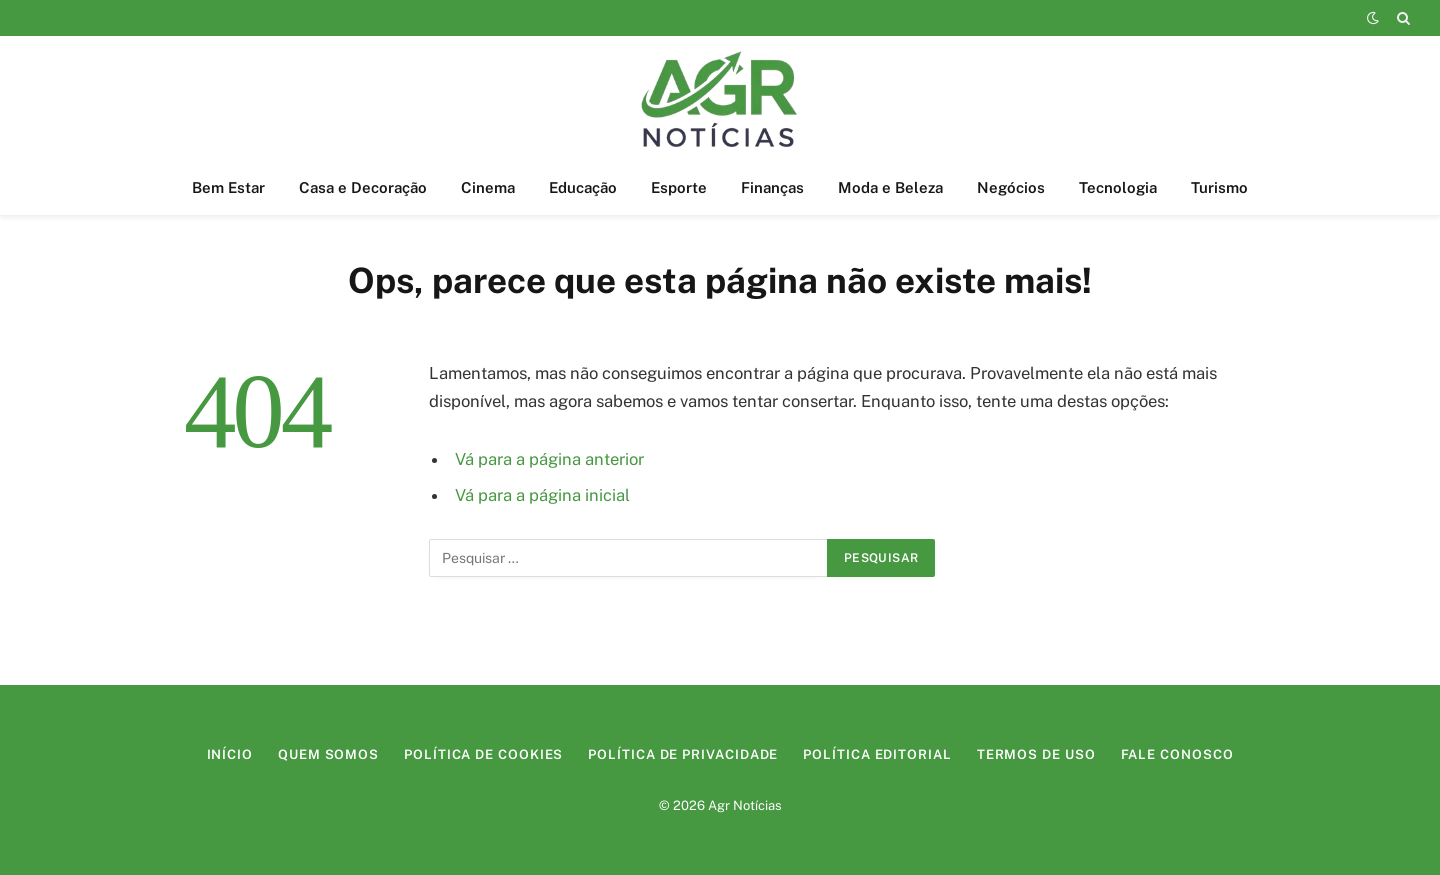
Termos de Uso (1036, 754)
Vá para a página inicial (542, 495)
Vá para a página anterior (549, 459)
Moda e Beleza (890, 187)
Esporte (679, 187)
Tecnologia (1118, 187)
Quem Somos (328, 754)
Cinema (488, 187)
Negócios (1011, 187)
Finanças (772, 187)
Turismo (1219, 187)
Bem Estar (228, 187)
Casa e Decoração (363, 187)
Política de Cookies (483, 754)
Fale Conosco (1177, 754)
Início (230, 754)
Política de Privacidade (683, 754)
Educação (583, 187)
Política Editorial (877, 754)
